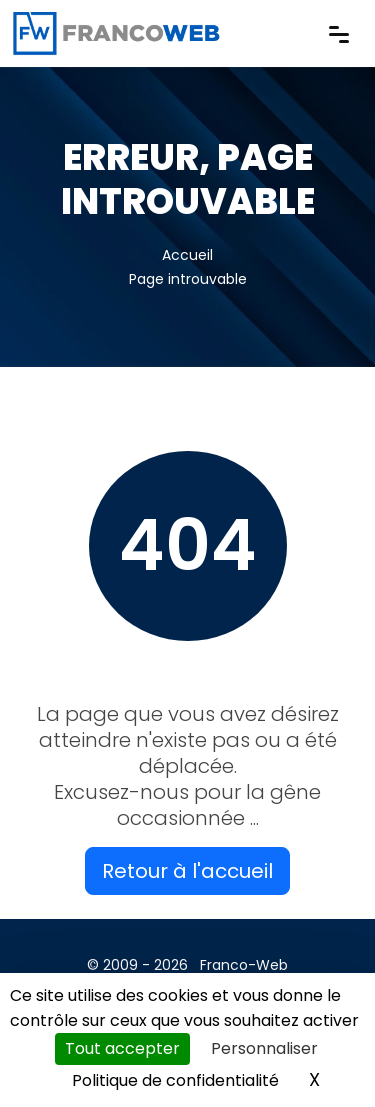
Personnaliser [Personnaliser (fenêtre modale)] (264, 1048)
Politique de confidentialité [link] (175, 1080)
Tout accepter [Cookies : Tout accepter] (122, 1048)
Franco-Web (244, 965)
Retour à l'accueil (187, 871)
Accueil (187, 255)
